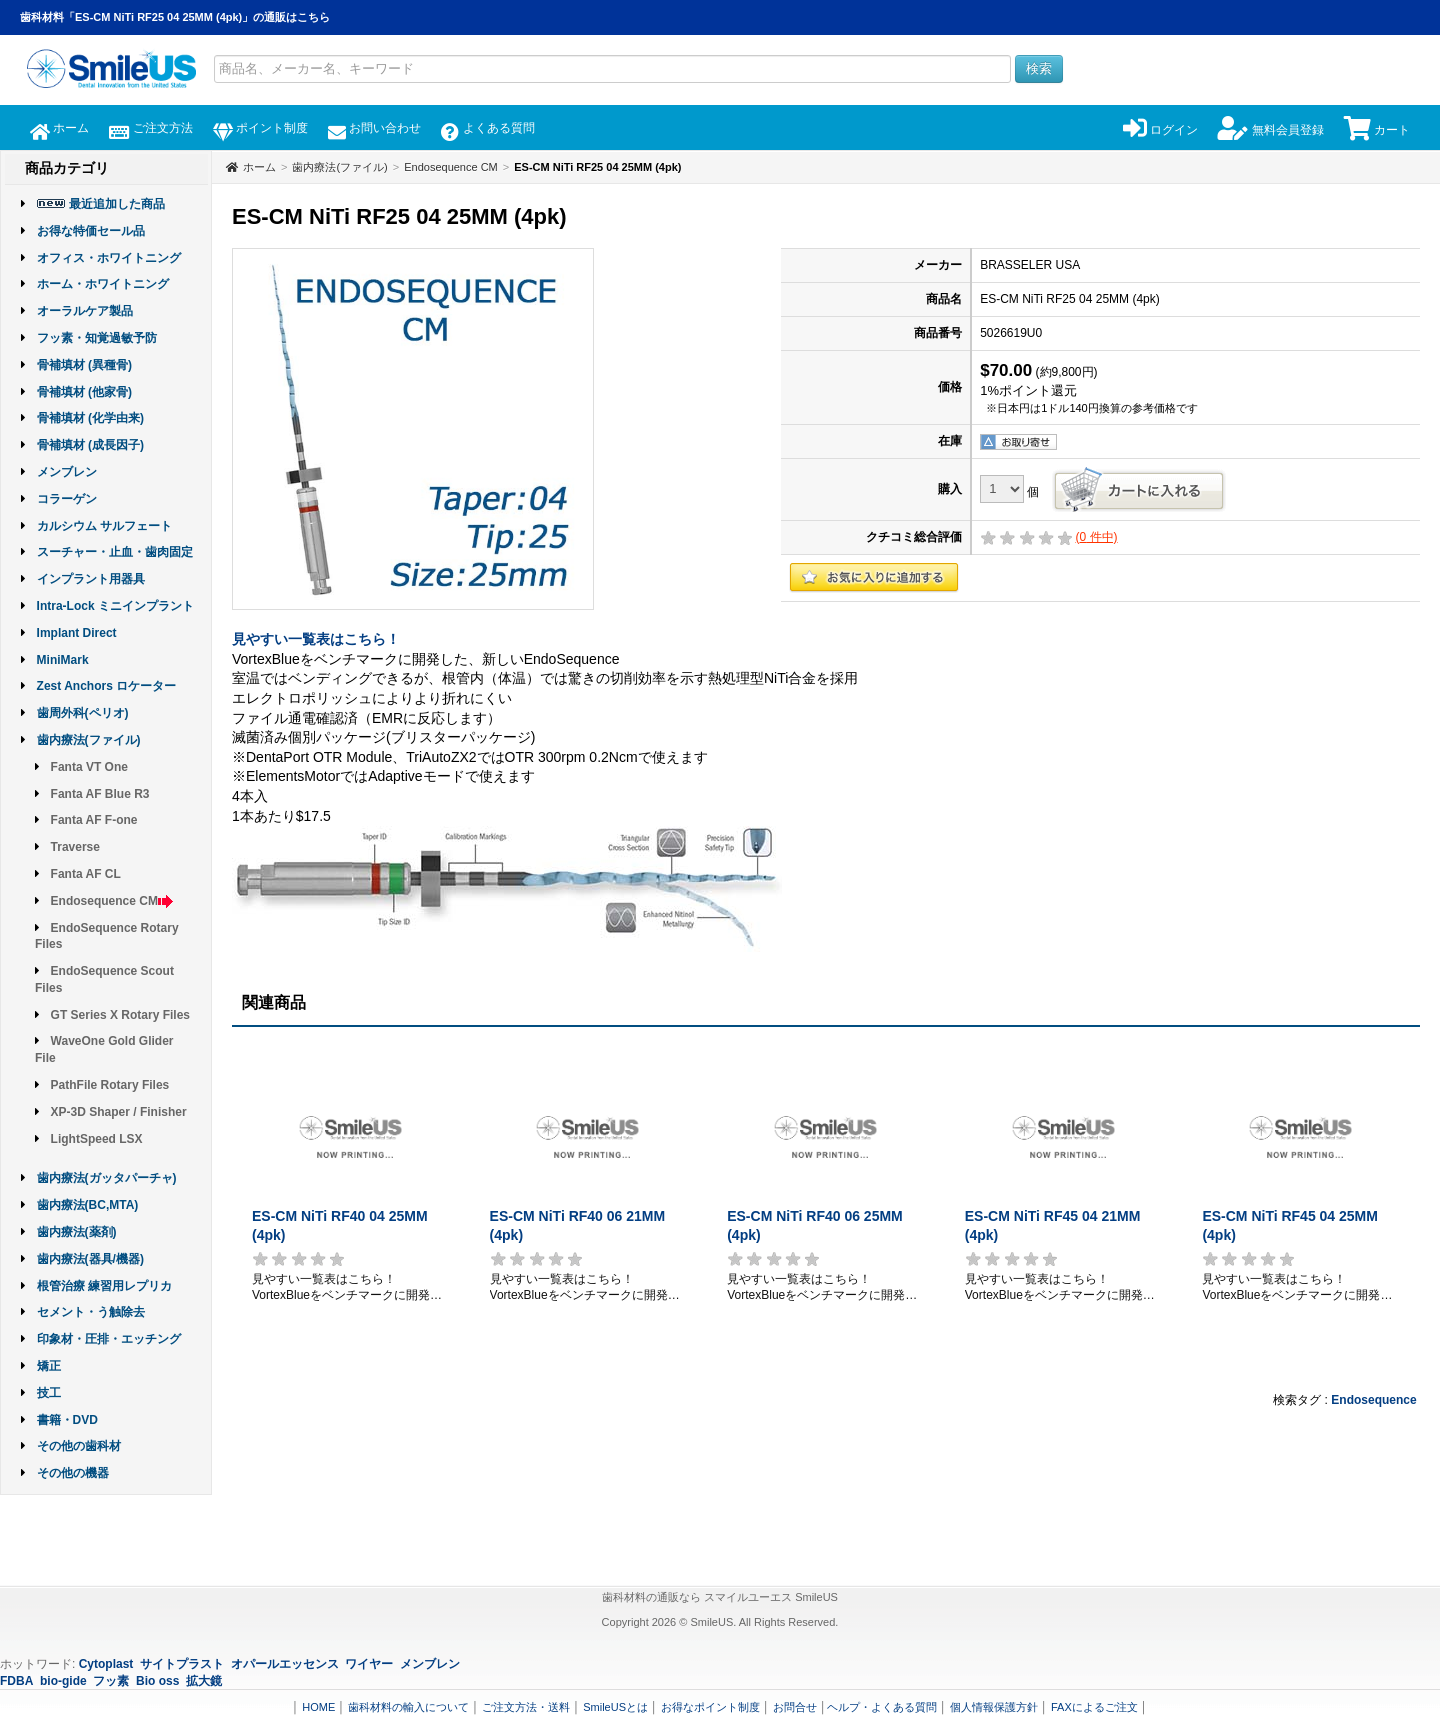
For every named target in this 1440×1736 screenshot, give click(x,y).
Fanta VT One (89, 767)
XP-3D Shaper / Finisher (119, 1112)
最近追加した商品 (117, 204)
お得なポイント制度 (710, 1707)
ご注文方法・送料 (526, 1707)
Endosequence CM (112, 901)
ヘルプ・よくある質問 (882, 1707)
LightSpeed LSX (97, 1139)
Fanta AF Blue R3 (100, 794)
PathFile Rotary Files (110, 1085)
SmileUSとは (615, 1707)
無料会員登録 (1270, 130)
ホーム (59, 128)
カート (1377, 130)
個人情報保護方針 (994, 1707)
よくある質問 (487, 128)
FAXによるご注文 (1094, 1707)
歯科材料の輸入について (408, 1707)
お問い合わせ (374, 128)
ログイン (1160, 130)
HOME (318, 1707)
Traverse (75, 847)
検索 (1039, 68)
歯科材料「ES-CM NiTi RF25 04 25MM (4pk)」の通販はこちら (175, 17)
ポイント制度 (260, 128)
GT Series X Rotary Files (120, 1015)
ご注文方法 (150, 128)
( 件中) (1097, 537)
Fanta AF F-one (94, 820)
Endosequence (1373, 1400)
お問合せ (795, 1707)
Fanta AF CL (86, 874)
